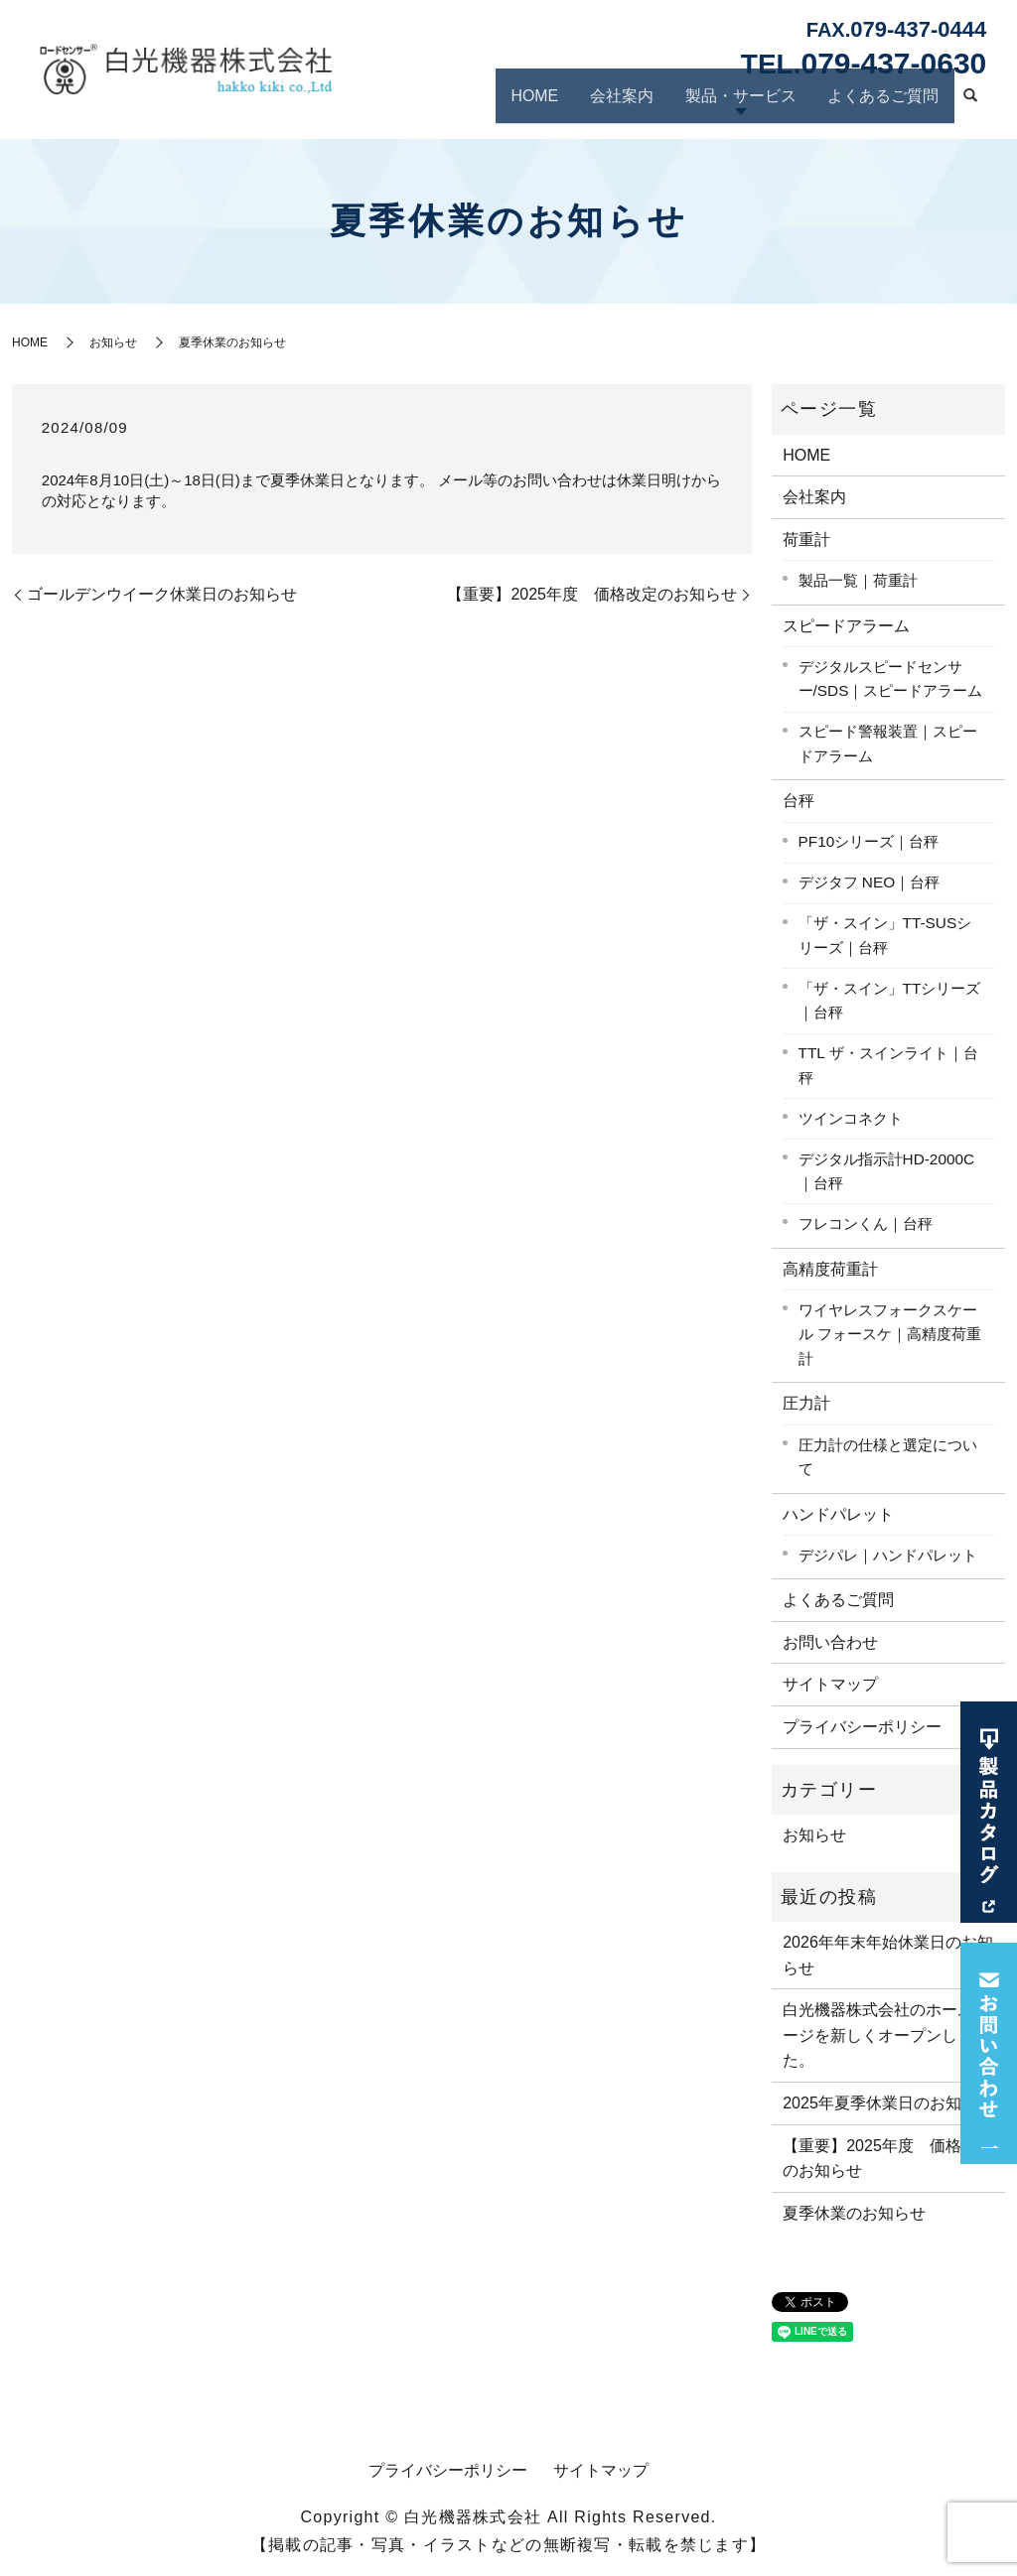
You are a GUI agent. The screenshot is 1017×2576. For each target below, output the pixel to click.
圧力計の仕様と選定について (888, 1457)
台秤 (798, 800)
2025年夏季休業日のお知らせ (888, 2103)
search (970, 105)
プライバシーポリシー (862, 1726)
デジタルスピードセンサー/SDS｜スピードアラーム (891, 679)
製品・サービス (753, 101)
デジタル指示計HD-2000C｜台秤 (887, 1171)
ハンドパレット (838, 1514)
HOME (559, 101)
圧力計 (806, 1403)
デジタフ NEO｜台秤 (870, 882)
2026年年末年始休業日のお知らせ (888, 1955)
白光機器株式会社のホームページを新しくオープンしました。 (886, 2035)
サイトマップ (830, 1684)
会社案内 (641, 101)
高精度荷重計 (830, 1269)
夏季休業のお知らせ (854, 2213)
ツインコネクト (851, 1118)
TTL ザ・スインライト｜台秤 (888, 1065)
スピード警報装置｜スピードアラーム (888, 743)
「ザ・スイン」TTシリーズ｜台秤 (890, 1000)
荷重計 (806, 539)
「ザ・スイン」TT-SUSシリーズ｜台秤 (885, 935)
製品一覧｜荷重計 (858, 580)
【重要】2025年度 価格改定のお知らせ (592, 594)
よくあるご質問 (887, 101)
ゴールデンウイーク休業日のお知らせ (162, 594)
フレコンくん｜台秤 (866, 1223)
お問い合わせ (830, 1642)
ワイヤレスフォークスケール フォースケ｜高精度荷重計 (890, 1334)
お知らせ (113, 342)
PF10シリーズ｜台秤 (869, 841)
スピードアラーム (846, 625)
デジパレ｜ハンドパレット (888, 1555)
